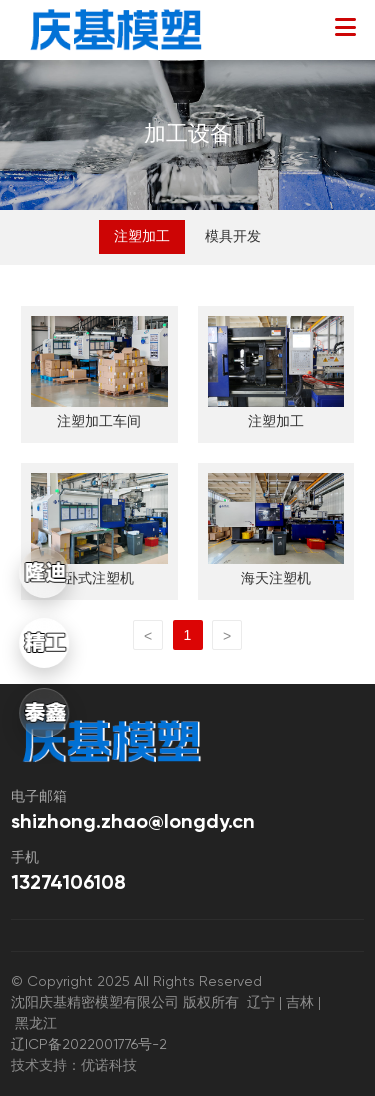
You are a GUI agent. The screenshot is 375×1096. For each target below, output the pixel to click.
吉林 (300, 1003)
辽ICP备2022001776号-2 (96, 1045)
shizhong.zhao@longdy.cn (133, 823)
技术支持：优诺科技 (74, 1066)
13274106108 (68, 884)
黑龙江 (36, 1024)
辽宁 (263, 1003)
